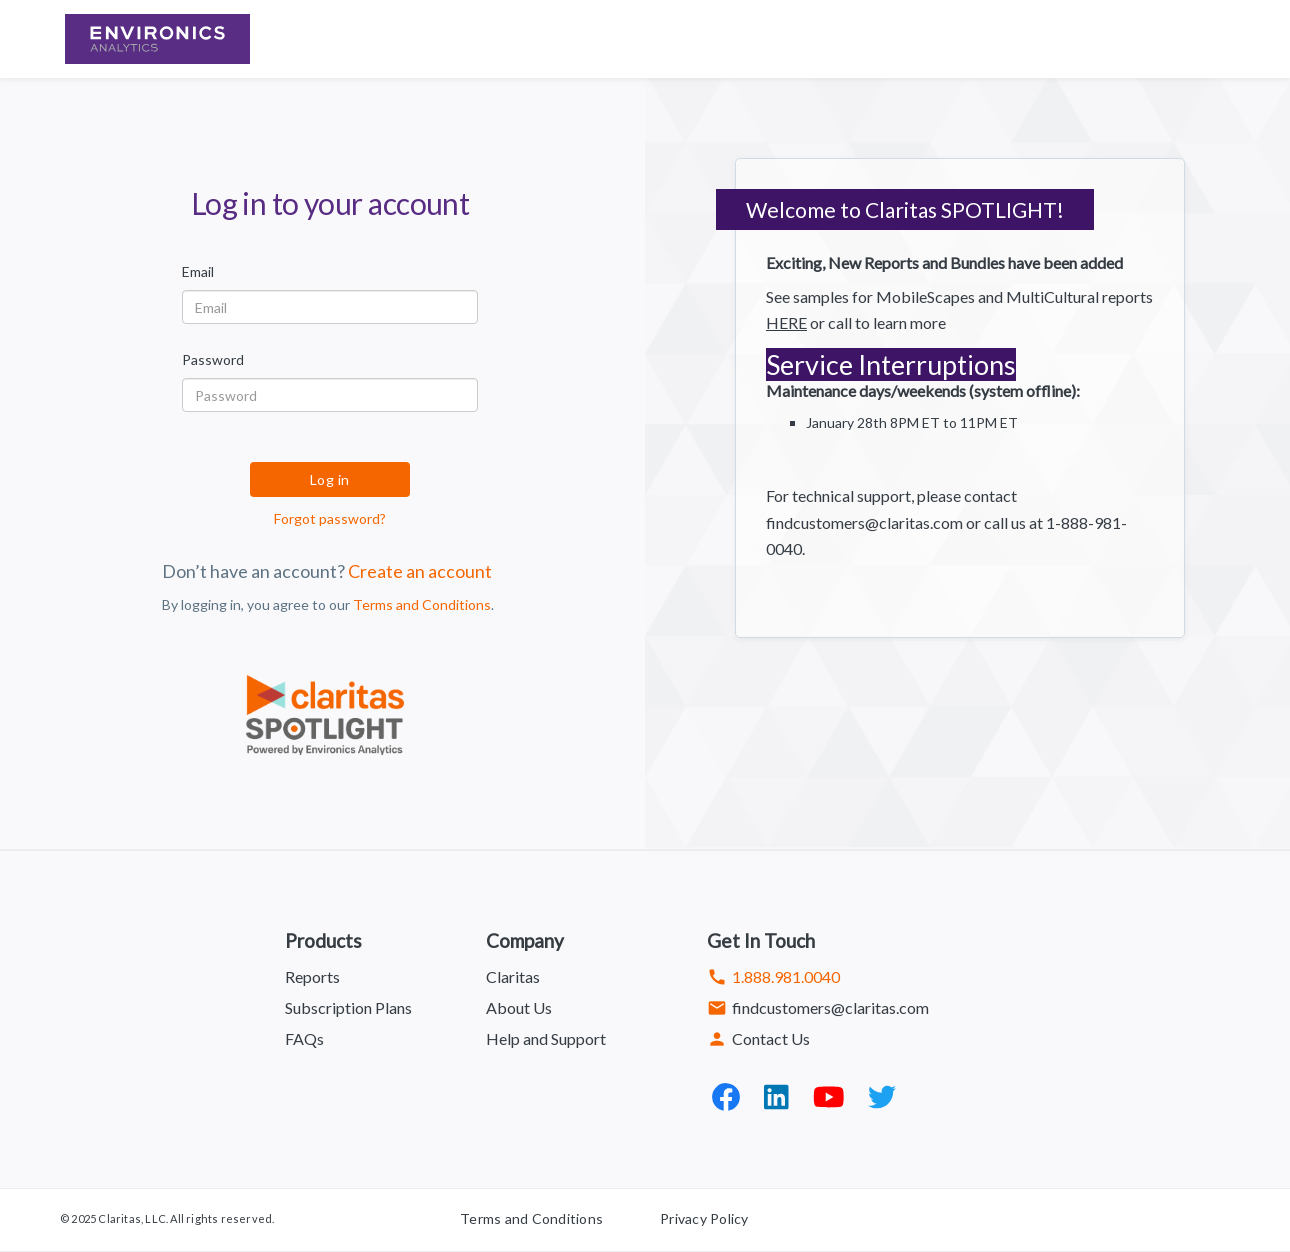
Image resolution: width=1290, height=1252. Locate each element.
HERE (786, 322)
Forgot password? (330, 518)
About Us (519, 1007)
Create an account (420, 571)
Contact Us (758, 1039)
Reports (312, 976)
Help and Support (546, 1038)
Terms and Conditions (422, 604)
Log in (330, 479)
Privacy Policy (704, 1218)
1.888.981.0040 (773, 977)
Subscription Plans (348, 1007)
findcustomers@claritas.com (818, 1008)
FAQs (304, 1038)
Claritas (513, 976)
